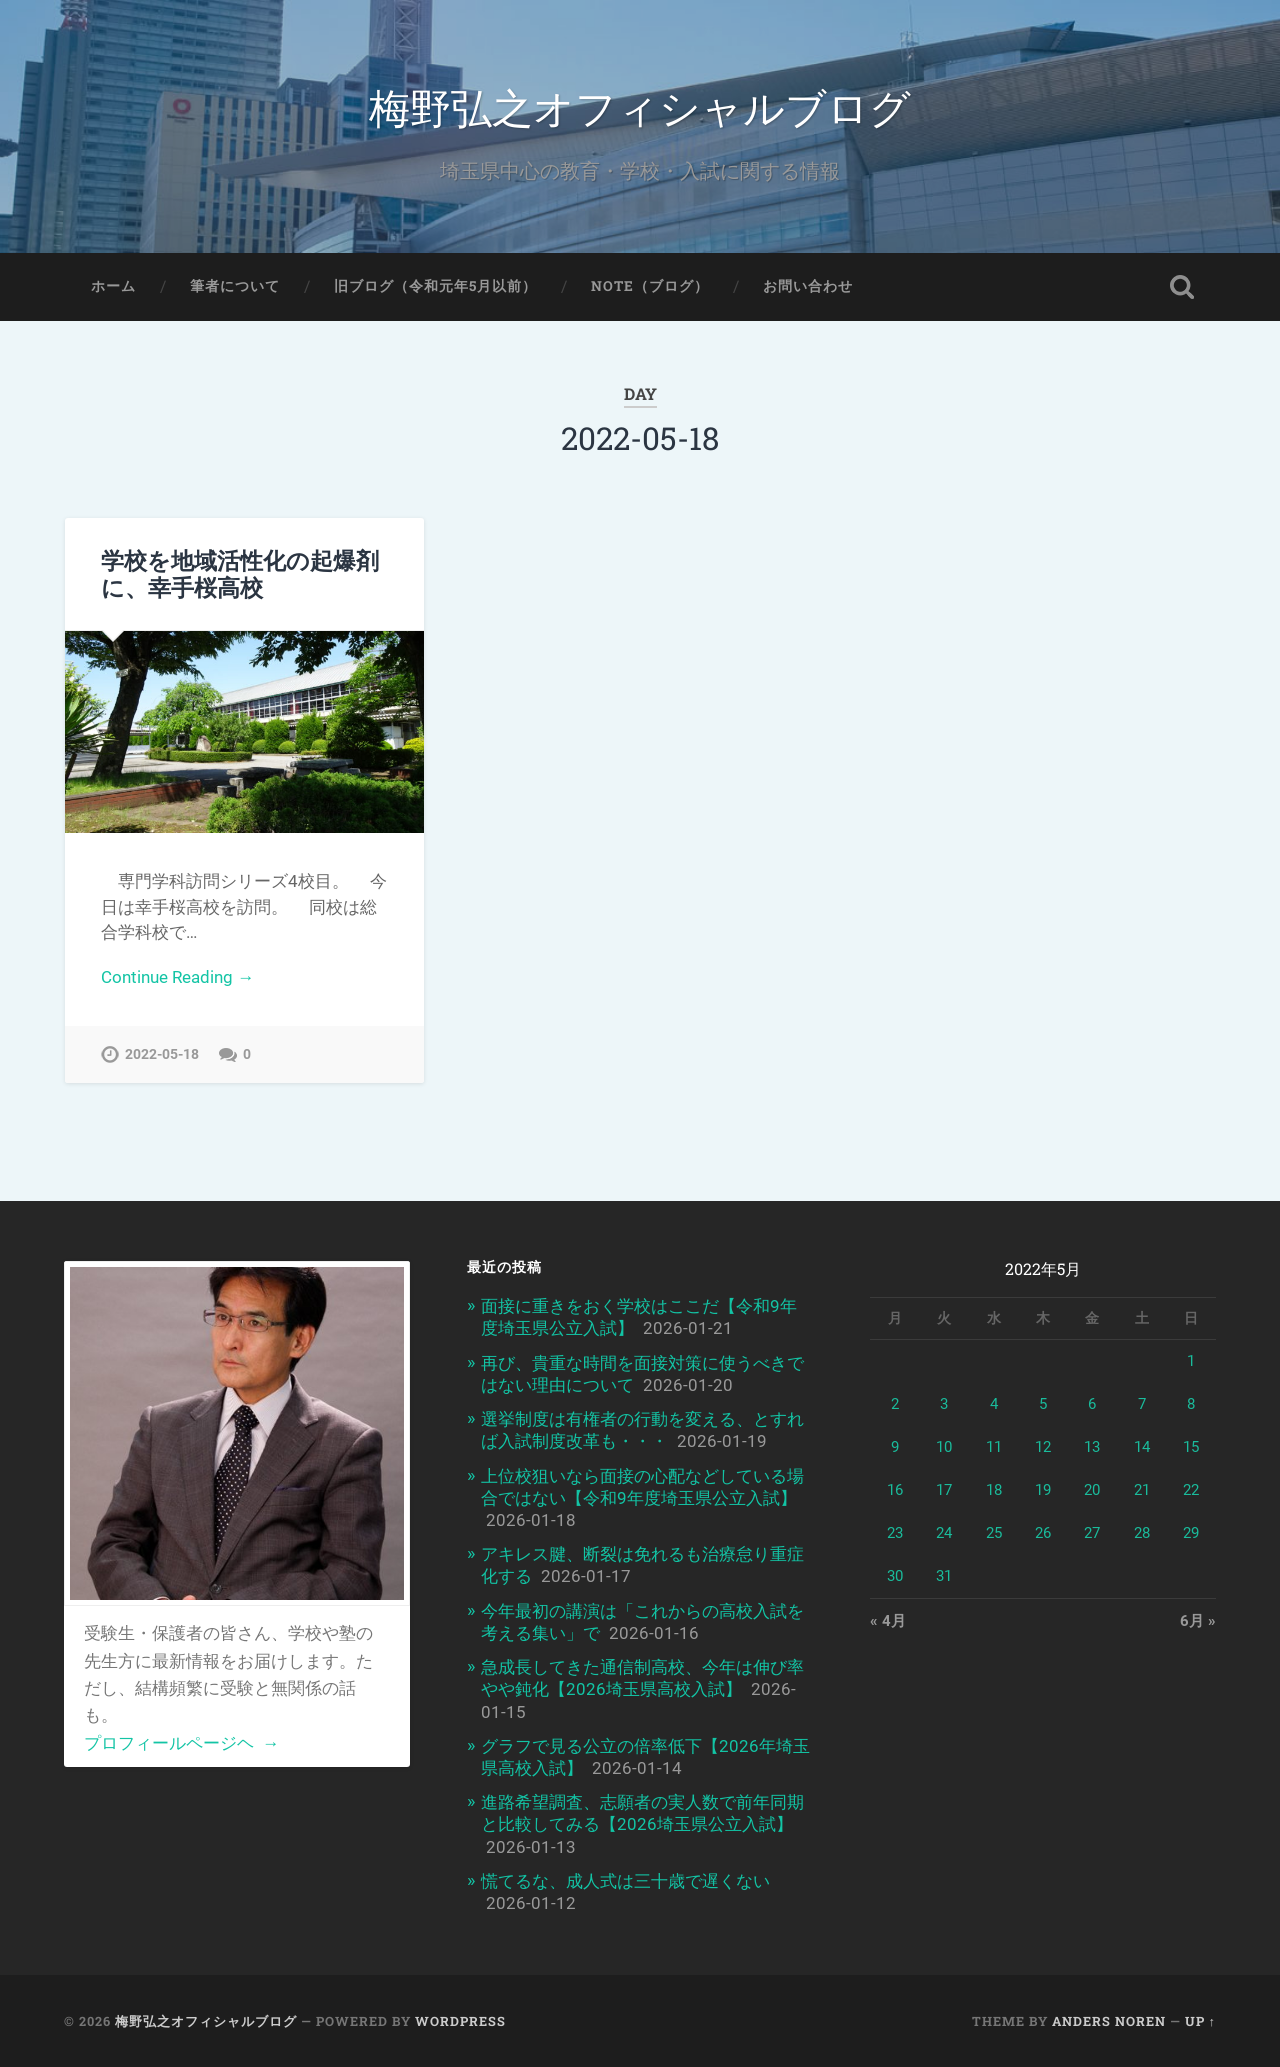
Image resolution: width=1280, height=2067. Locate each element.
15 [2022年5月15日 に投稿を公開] (1191, 1447)
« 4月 (888, 1621)
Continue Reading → (177, 977)
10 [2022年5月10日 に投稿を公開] (944, 1447)
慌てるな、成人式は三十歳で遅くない (625, 1881)
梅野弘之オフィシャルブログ (640, 105)
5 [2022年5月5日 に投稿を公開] (1043, 1404)
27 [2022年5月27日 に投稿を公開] (1092, 1533)
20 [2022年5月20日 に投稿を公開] (1092, 1490)
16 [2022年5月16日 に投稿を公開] (895, 1490)
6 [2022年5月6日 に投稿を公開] (1092, 1404)
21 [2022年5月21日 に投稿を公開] (1142, 1490)
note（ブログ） (650, 286)
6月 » (1198, 1621)
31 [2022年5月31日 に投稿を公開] (944, 1576)
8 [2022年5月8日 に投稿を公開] (1191, 1404)
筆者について (235, 286)
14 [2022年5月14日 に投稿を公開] (1142, 1447)
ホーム (113, 286)
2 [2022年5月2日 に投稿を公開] (895, 1404)
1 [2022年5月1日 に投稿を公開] (1191, 1361)
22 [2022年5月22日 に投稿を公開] (1191, 1490)
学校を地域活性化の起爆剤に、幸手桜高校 (240, 573)
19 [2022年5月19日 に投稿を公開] (1043, 1490)
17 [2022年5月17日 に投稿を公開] (944, 1490)
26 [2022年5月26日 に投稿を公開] (1043, 1533)
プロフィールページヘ (181, 1743)
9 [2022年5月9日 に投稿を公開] (895, 1447)
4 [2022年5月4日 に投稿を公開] (994, 1404)
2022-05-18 (162, 1054)
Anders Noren (1109, 2021)
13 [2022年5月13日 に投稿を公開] (1092, 1447)
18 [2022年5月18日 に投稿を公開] (994, 1490)
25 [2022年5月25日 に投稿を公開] (994, 1533)
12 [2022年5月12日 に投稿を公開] (1043, 1447)
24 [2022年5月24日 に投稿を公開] (944, 1533)
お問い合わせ (808, 286)
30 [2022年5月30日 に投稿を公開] (895, 1576)
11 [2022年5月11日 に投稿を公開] (994, 1447)
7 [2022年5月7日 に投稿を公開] (1142, 1404)
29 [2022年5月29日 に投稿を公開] (1191, 1533)
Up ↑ (1200, 2021)
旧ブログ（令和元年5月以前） (435, 286)
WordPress (460, 2021)
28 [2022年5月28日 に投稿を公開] (1142, 1533)
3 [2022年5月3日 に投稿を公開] (944, 1404)
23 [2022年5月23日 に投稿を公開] (895, 1533)
